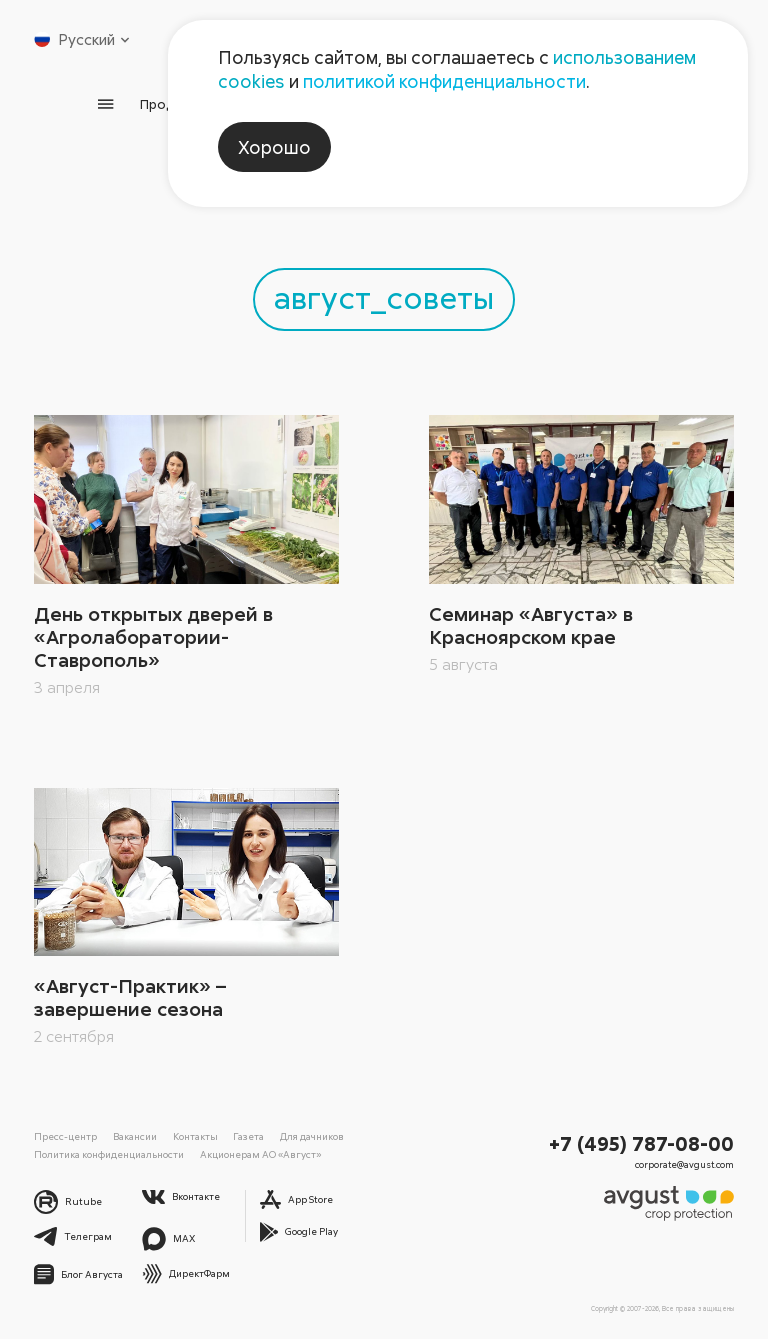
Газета (248, 1136)
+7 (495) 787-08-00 (641, 1143)
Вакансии (135, 1136)
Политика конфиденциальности (109, 1154)
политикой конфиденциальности (444, 81)
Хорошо (274, 147)
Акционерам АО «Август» (260, 1154)
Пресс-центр (65, 1136)
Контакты (195, 1136)
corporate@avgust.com (684, 1164)
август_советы (384, 296)
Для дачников (312, 1136)
